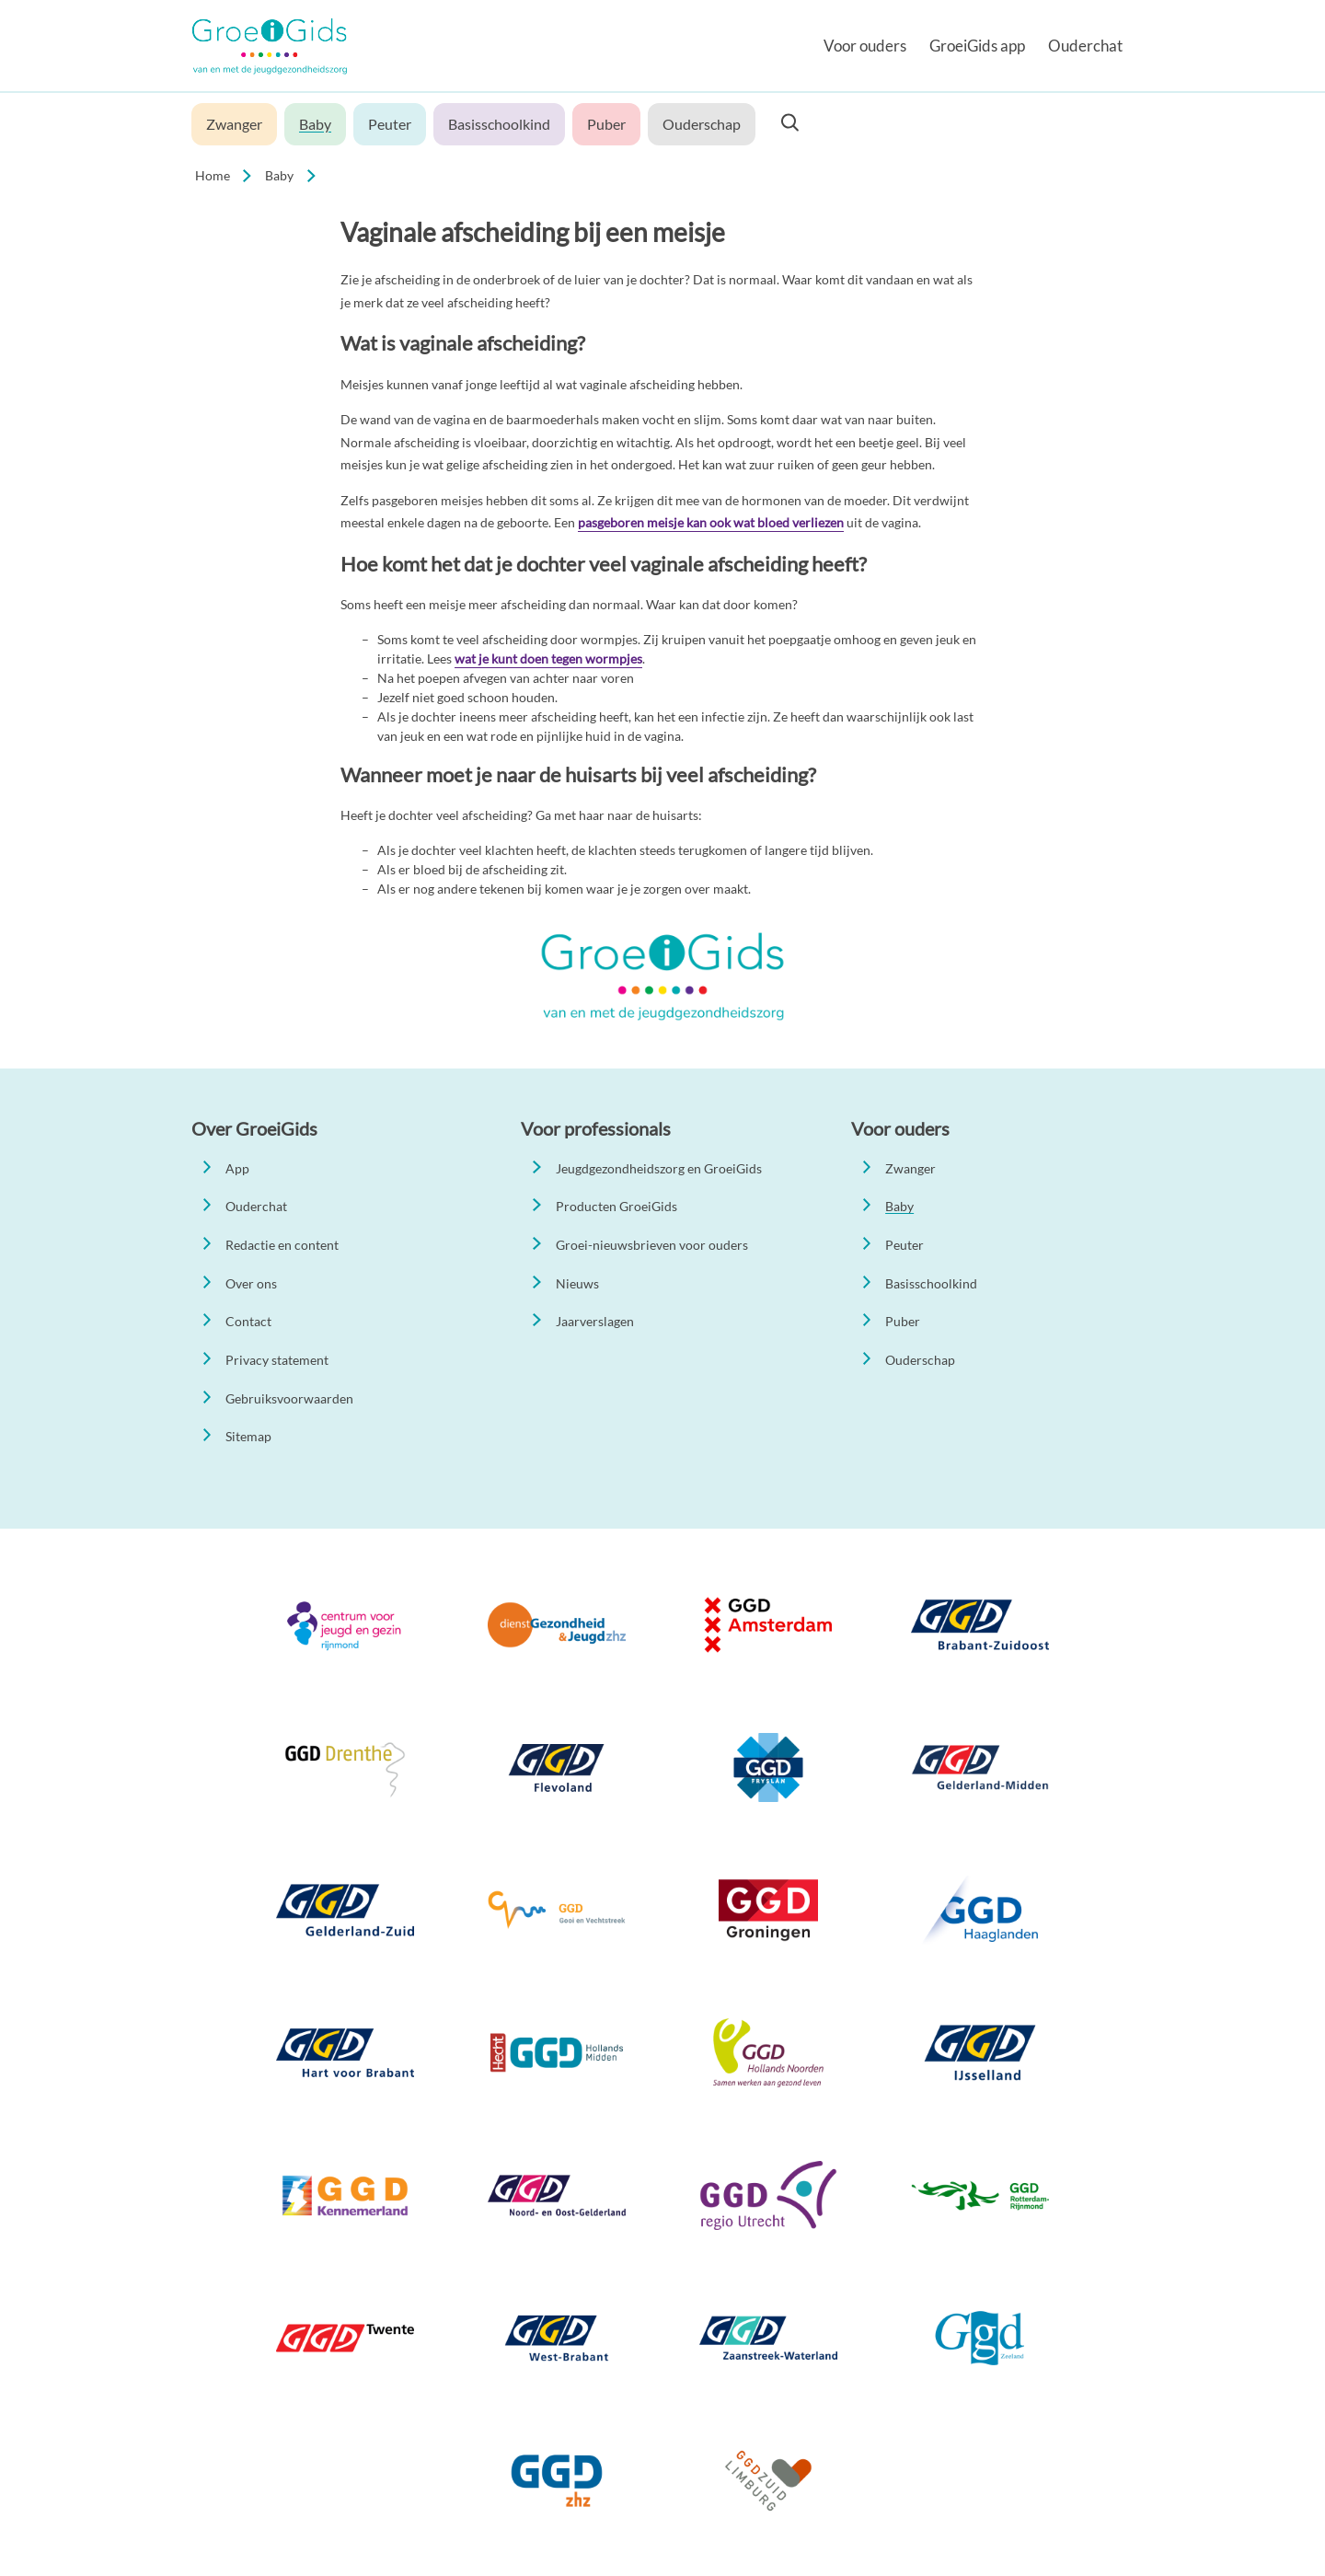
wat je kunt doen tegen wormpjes (548, 658)
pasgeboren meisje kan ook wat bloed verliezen (711, 522)
